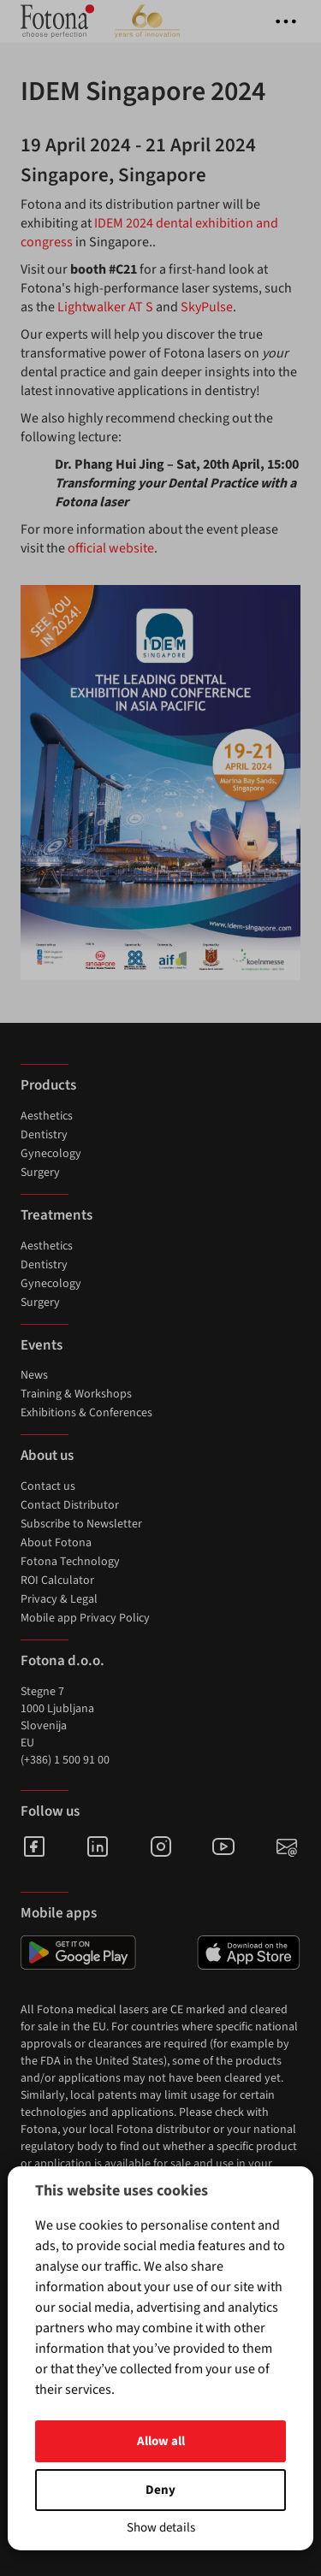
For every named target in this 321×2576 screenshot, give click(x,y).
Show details (161, 2528)
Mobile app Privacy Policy (85, 1618)
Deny (160, 2490)
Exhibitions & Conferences (86, 1412)
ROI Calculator (57, 1580)
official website (111, 548)
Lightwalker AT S (105, 307)
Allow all (161, 2441)
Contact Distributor (70, 1505)
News (34, 1375)
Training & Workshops (76, 1394)
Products (48, 1085)
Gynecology (51, 1153)
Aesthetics (47, 1116)
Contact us (48, 1486)
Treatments (56, 1215)
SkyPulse (207, 307)
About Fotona (56, 1542)
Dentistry (44, 1134)
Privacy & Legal (59, 1599)
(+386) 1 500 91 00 (65, 1760)
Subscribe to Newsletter (81, 1524)
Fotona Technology (70, 1561)
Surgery (40, 1172)
